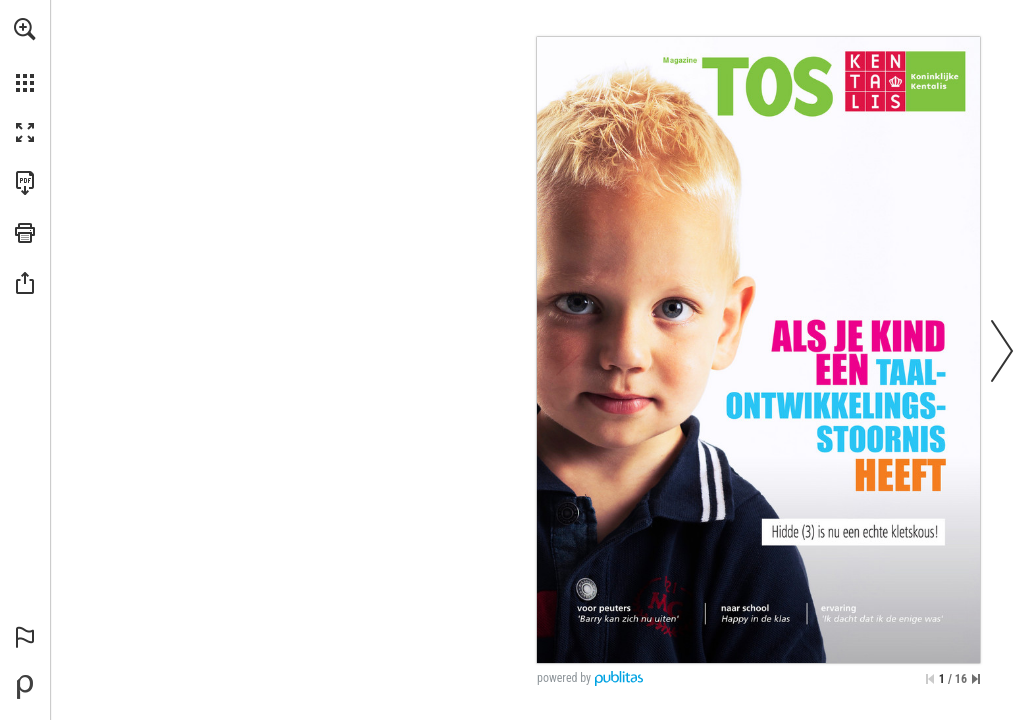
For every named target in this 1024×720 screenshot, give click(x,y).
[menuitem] (25, 55)
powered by (564, 678)
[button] (25, 29)
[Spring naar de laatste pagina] (976, 679)
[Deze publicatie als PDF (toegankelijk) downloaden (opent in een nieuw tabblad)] (25, 183)
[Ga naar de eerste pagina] (930, 679)
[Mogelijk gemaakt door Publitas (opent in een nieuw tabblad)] (25, 687)
